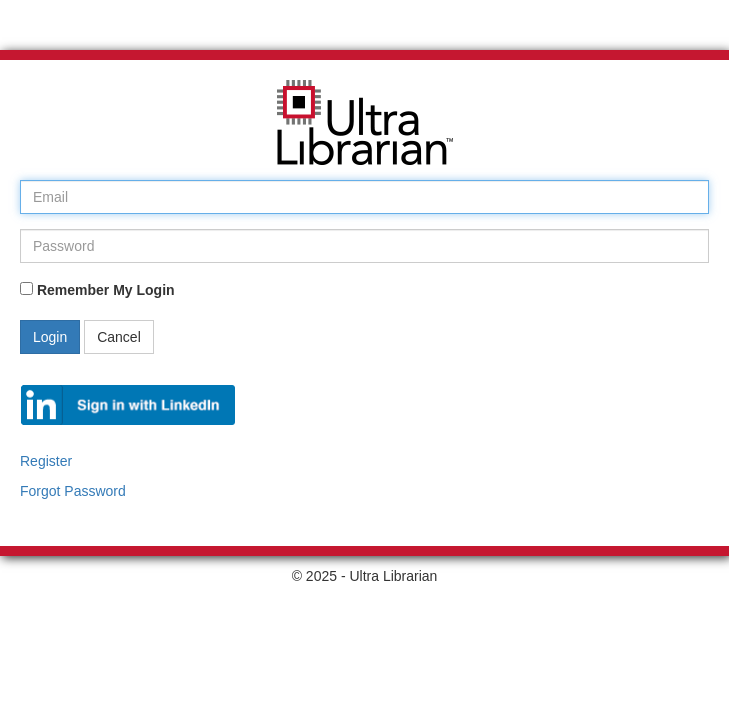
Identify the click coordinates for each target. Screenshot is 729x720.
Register (46, 461)
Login (50, 337)
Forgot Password (73, 491)
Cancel (119, 337)
